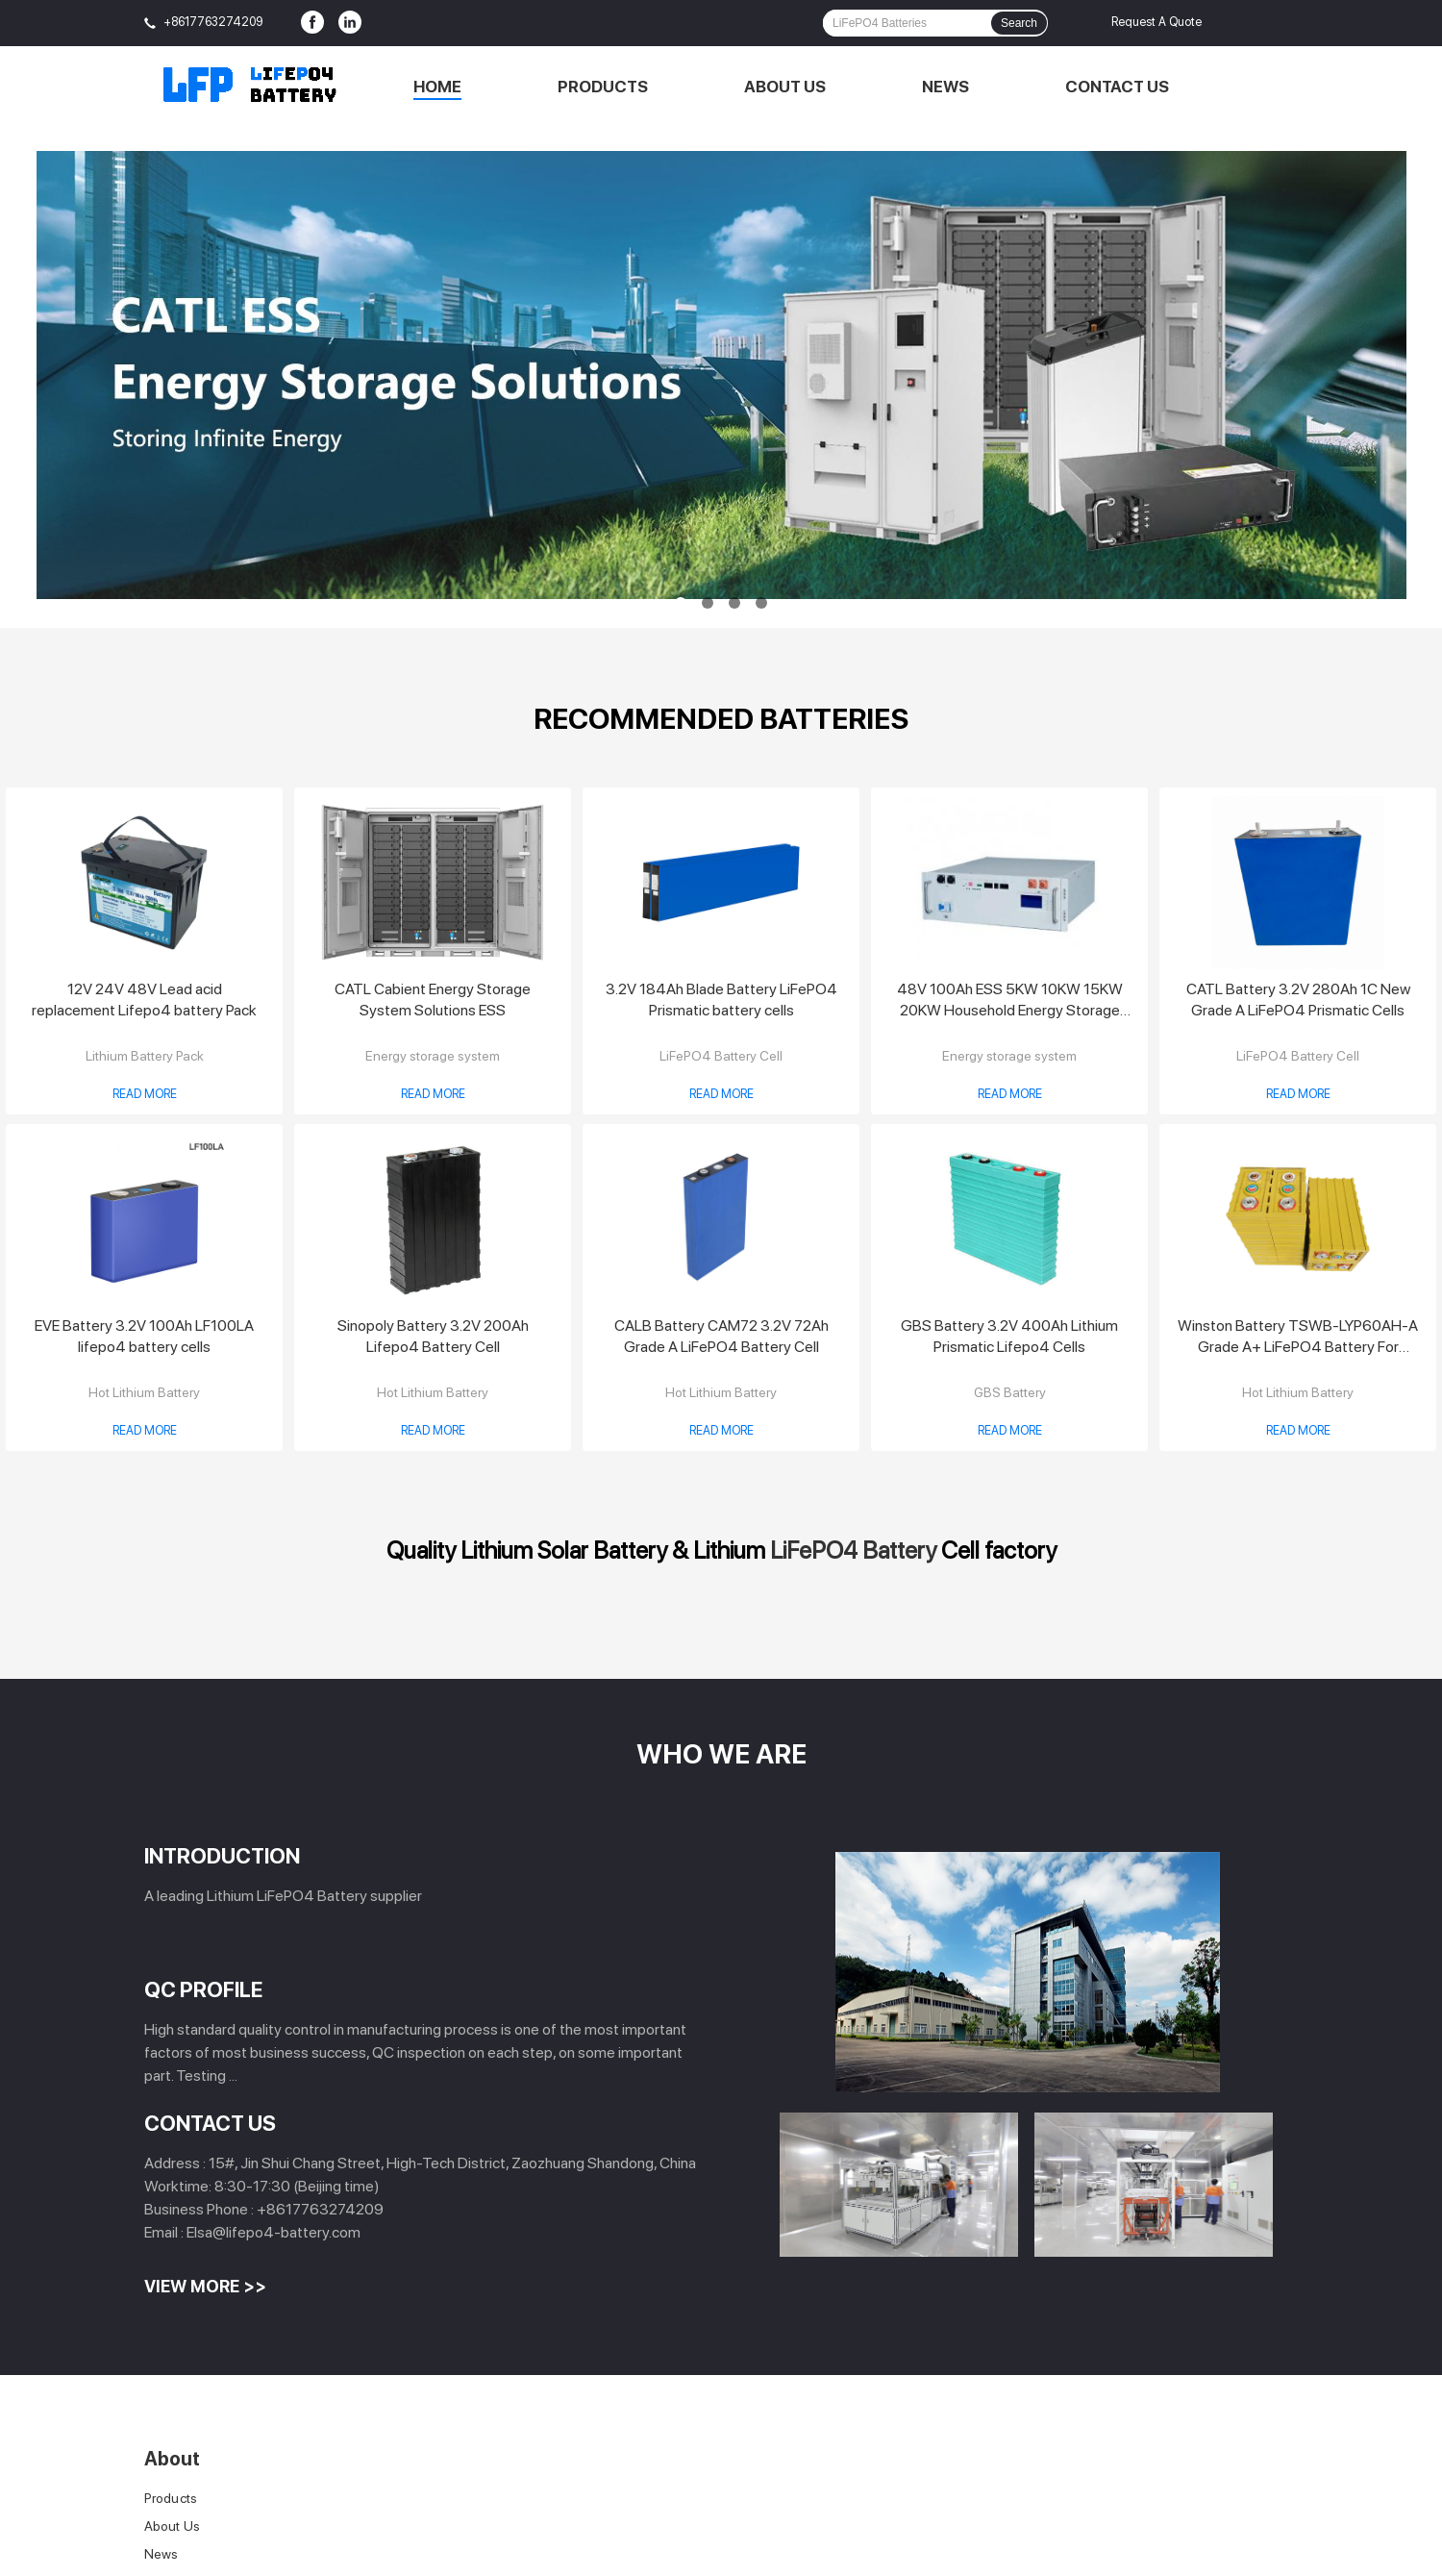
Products (603, 86)
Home (437, 86)
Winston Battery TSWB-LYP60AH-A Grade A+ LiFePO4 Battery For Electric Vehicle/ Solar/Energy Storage (1298, 1337)
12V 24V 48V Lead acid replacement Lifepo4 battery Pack (144, 999)
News (945, 86)
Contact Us (1117, 86)
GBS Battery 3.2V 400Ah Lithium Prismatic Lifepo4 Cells (1009, 1336)
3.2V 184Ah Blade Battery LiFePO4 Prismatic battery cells (721, 999)
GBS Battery (1010, 1392)
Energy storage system (432, 1055)
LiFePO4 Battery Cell (721, 1055)
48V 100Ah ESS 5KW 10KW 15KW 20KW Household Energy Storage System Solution (1010, 1000)
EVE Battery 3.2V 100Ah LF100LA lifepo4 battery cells (144, 1336)
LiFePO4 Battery (853, 1550)
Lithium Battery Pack (145, 1055)
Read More (144, 1094)
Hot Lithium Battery (144, 1392)
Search (1019, 23)
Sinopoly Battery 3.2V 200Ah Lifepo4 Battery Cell (433, 1336)
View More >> (205, 2286)
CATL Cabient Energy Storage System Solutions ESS (433, 999)
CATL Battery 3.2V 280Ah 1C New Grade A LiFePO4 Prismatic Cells (1298, 999)
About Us (785, 86)
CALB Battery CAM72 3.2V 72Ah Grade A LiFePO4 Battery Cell (721, 1336)
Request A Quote (1156, 21)
